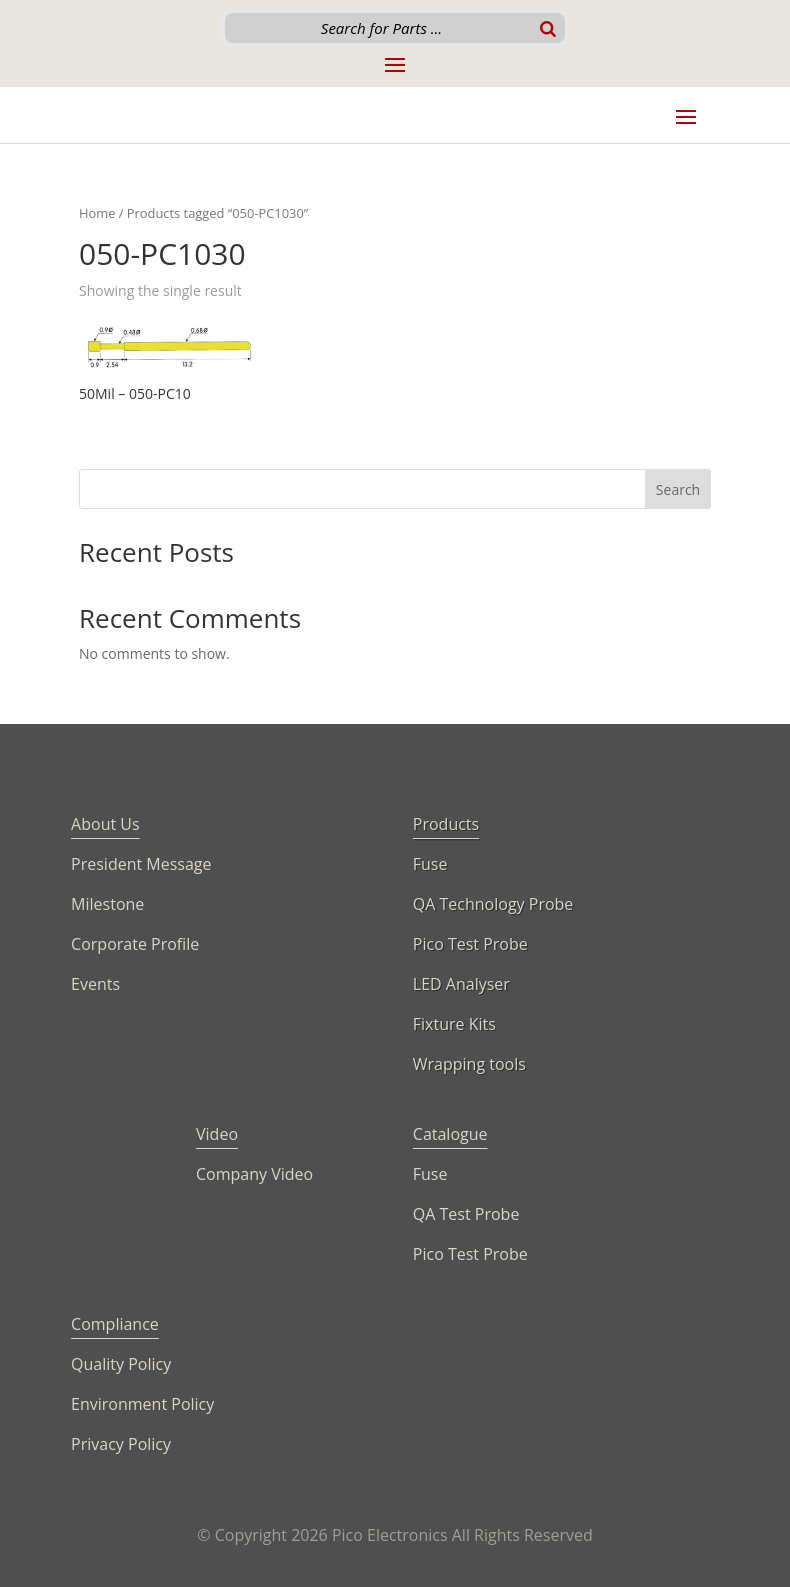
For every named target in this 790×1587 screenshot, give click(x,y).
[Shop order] (623, 292)
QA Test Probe (466, 1214)
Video (217, 1134)
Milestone (107, 904)
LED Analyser (461, 984)
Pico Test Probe (470, 944)
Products (446, 824)
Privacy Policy (121, 1444)
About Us (105, 824)
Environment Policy (142, 1404)
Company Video (254, 1174)
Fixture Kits (454, 1024)
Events (95, 984)
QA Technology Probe (493, 904)
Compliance (115, 1324)
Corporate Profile (135, 944)
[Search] (548, 28)
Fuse (430, 864)
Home (97, 213)
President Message (141, 864)
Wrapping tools (469, 1064)
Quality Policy (121, 1364)
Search (678, 489)
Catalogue (450, 1134)
